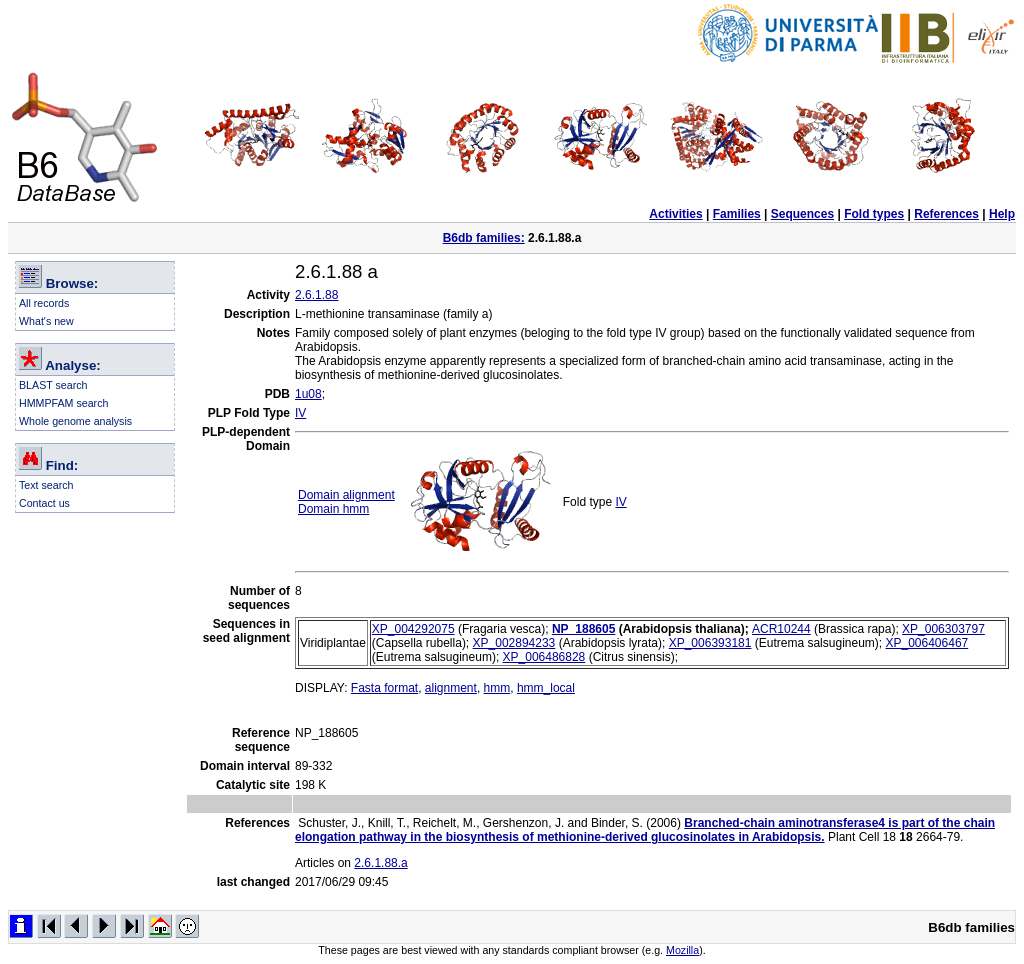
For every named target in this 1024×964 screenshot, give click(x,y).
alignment (451, 688)
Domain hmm (333, 509)
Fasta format (384, 688)
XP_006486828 (544, 657)
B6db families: (484, 238)
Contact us (44, 503)
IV (300, 413)
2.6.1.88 (316, 295)
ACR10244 (781, 629)
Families (737, 214)
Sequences (802, 214)
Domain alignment (346, 495)
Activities (675, 214)
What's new (46, 321)
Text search (46, 485)
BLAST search (53, 385)
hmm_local (546, 688)
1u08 (308, 394)
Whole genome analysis (75, 421)
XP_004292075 (413, 629)
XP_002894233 (514, 643)
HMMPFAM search (63, 403)
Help (1002, 214)
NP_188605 (583, 629)
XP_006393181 (710, 643)
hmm (497, 688)
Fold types (874, 214)
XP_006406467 (926, 643)
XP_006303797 (943, 629)
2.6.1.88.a (380, 863)
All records (44, 303)
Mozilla (682, 950)
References (946, 214)
